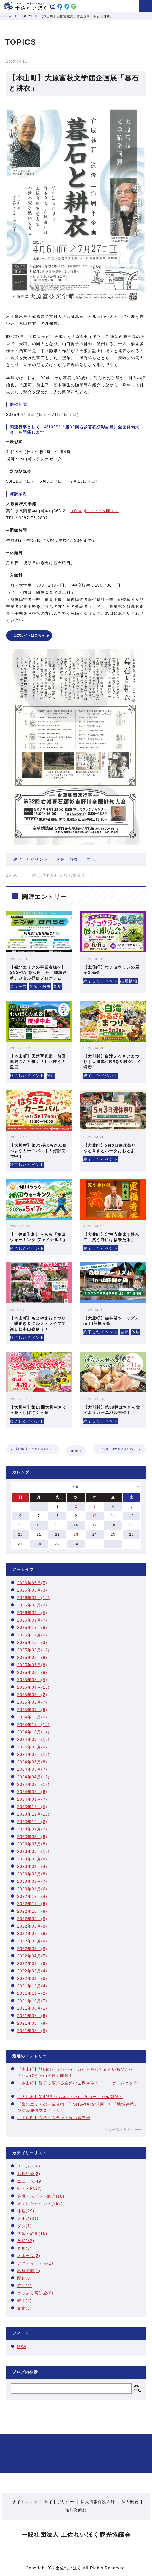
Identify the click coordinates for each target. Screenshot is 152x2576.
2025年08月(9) (32, 1658)
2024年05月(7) (32, 1769)
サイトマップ (25, 2502)
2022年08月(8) (32, 1926)
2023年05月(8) (32, 1859)
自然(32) (25, 2241)
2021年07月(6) (32, 2016)
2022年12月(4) (32, 1896)
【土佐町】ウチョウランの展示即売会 (53, 2118)
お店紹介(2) (28, 2174)
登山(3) (24, 2301)
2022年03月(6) (32, 1964)
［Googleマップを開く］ (94, 511)
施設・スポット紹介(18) (40, 2196)
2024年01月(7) (32, 1799)
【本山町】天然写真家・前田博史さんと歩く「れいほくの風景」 (38, 1061)
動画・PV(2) (29, 2189)
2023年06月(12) (33, 1852)
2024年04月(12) (33, 1777)
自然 (124, 1332)
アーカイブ (23, 1569)
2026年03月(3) (32, 1605)
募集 (57, 986)
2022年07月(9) (32, 1934)
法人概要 (130, 2502)
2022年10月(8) (32, 1911)
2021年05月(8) (32, 2031)
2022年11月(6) (32, 1904)
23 (76, 1534)
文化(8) (24, 2308)
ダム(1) (24, 2226)
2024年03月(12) (33, 1784)
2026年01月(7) (32, 1620)
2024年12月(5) (32, 1717)
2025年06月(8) (32, 1672)
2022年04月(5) (32, 1956)
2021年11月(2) (32, 1993)
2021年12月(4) (32, 1986)
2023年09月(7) (32, 1829)
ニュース (18, 986)
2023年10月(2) (32, 1822)
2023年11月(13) (33, 1814)
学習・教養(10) (32, 2233)
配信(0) (24, 2278)
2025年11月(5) (32, 1635)
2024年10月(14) (33, 1732)
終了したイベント (30, 859)
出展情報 (128, 981)
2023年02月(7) (32, 1881)
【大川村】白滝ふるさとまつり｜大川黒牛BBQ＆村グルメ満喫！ (112, 1061)
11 (113, 1516)
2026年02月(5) (32, 1613)
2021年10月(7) (32, 2001)
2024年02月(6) (32, 1792)
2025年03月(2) (32, 1695)
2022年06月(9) (32, 1941)
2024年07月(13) (33, 1754)
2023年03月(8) (32, 1874)
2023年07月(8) (32, 1844)
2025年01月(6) (32, 1710)
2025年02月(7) (32, 1702)
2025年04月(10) (33, 1687)
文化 (91, 859)
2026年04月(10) (33, 1598)
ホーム (7, 16)
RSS (21, 2347)
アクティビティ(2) (35, 2263)
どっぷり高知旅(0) (35, 2293)
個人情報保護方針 (98, 2502)
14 (39, 1525)
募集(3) (24, 2248)
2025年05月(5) (32, 1680)
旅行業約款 (76, 2510)
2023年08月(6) (32, 1837)
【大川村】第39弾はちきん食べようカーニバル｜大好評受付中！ (38, 1150)
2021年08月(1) (32, 2008)
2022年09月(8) (32, 1919)
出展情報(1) (28, 2271)
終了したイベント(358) (40, 2203)
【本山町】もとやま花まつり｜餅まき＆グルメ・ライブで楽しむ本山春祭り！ (38, 1323)
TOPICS (26, 16)
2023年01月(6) (32, 1889)
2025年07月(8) (32, 1665)
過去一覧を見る (118, 2130)
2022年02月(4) (32, 1971)
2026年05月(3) (32, 1590)
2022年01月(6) (32, 1978)
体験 (135, 1332)
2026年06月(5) (32, 1583)
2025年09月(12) (33, 1650)
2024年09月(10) (33, 1740)
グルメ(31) (28, 2218)
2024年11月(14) (33, 1725)
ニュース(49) (30, 2181)
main (76, 1450)
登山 (51, 1075)
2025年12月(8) (32, 1627)
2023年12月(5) (32, 1807)
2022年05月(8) (32, 1949)
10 (94, 1516)
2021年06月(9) (32, 2023)
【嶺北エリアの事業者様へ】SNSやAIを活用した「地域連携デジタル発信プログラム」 (38, 972)
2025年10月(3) (32, 1642)
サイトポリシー (59, 2502)
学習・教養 (67, 859)
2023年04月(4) (32, 1866)
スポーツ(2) (28, 2256)
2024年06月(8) (32, 1762)
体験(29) (25, 2211)
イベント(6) (28, 2166)
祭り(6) (24, 2286)
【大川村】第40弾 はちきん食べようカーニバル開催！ (70, 2097)
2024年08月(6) (32, 1747)
